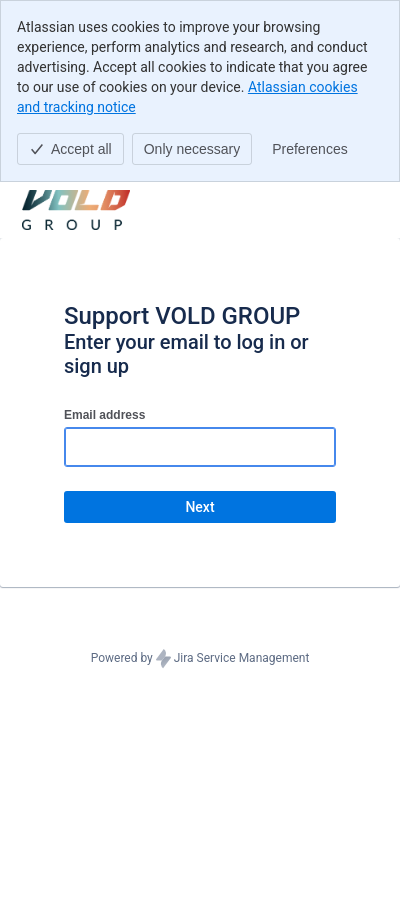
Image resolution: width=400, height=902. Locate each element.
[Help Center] (76, 210)
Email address (104, 415)
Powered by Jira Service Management (200, 659)
